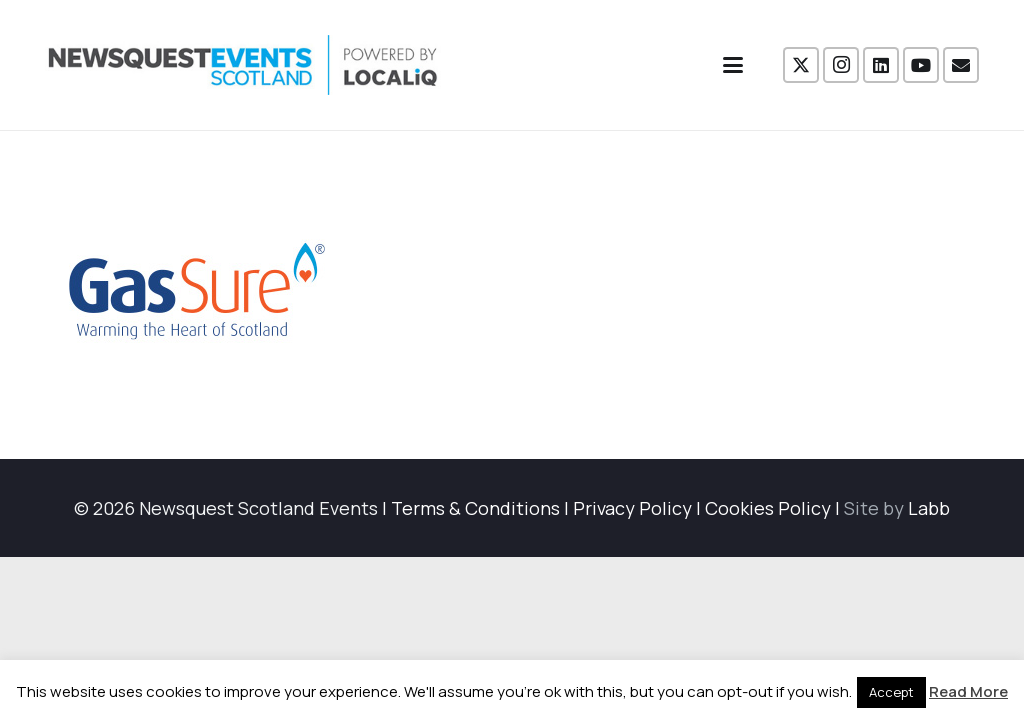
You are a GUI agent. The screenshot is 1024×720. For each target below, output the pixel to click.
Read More (968, 691)
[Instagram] (841, 65)
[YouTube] (921, 65)
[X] (801, 65)
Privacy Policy (632, 508)
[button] (733, 65)
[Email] (961, 65)
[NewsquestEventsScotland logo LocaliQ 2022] (243, 65)
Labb (929, 508)
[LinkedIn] (881, 65)
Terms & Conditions (475, 508)
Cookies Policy (768, 508)
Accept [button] (891, 692)
